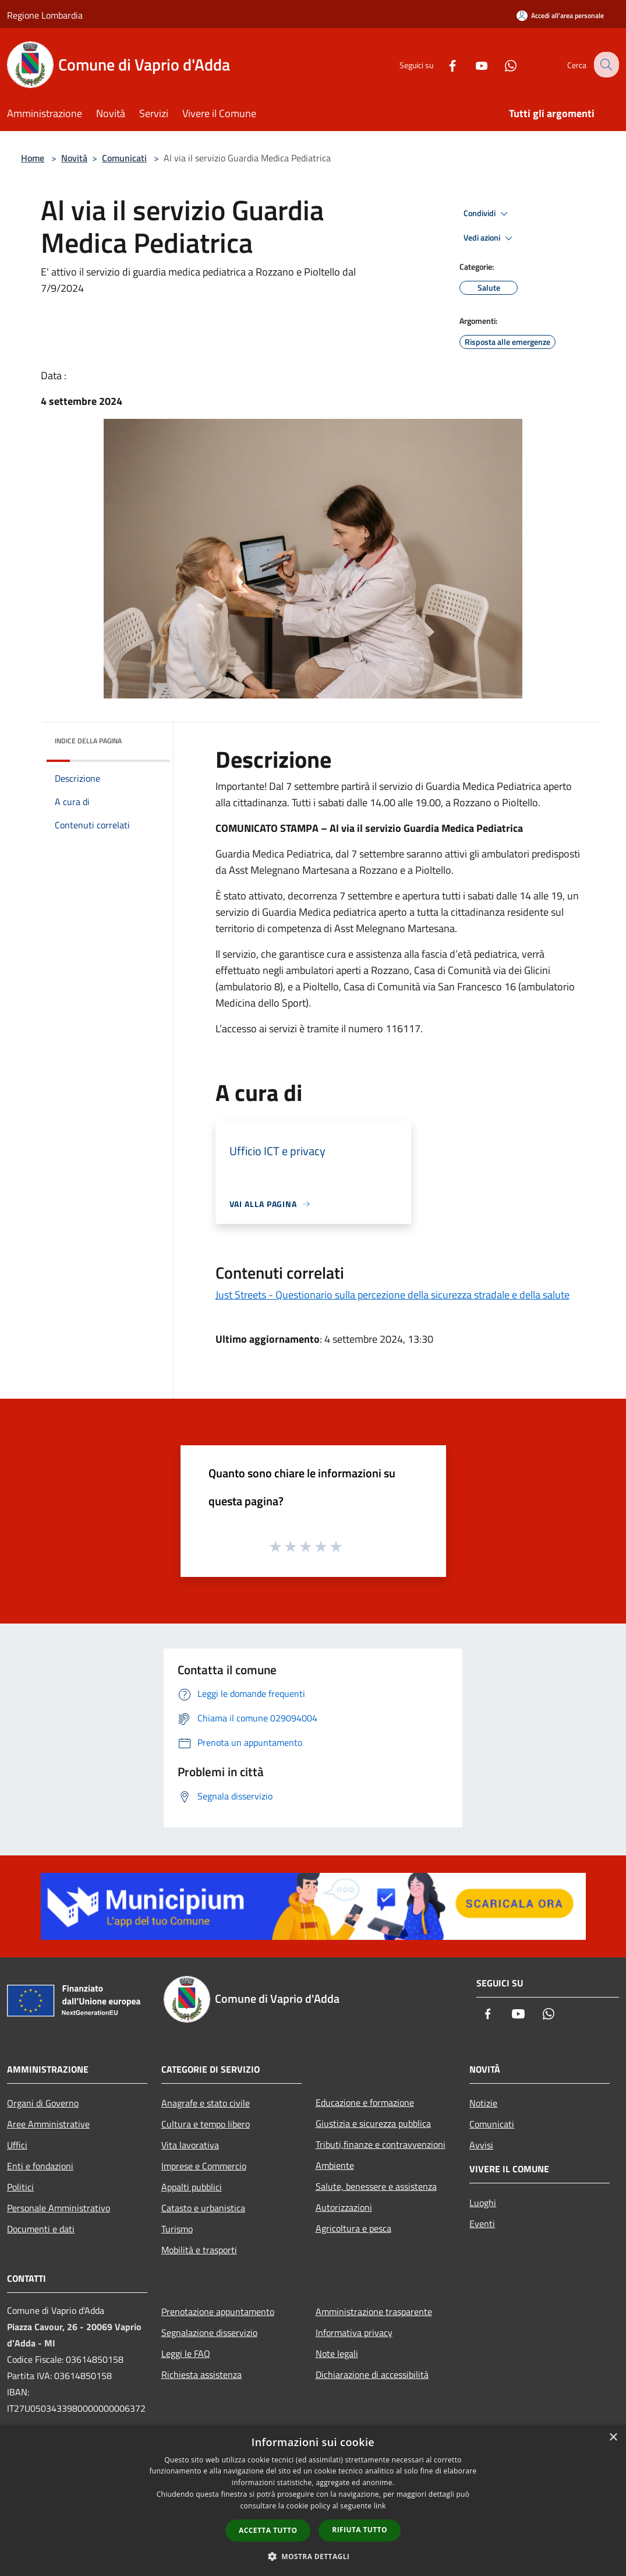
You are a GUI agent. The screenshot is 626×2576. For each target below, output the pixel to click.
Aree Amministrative (48, 2124)
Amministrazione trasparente (374, 2312)
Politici (20, 2187)
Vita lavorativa (190, 2145)
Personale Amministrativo (58, 2208)
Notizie (483, 2103)
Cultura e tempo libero (205, 2124)
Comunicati (124, 158)
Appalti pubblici (191, 2187)
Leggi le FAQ (185, 2353)
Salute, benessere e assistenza (376, 2186)
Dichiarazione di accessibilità (372, 2374)
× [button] (613, 2437)
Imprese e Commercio (203, 2166)
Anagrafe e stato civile (205, 2103)
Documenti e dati (41, 2229)
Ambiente (335, 2165)
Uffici (17, 2145)
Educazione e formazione (365, 2102)
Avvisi (481, 2145)
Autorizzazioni (344, 2207)
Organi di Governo (43, 2103)
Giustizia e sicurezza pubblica (373, 2123)
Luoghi (482, 2203)
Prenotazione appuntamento (217, 2312)
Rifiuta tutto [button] (359, 2530)
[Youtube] (472, 64)
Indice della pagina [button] (88, 740)
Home (32, 158)
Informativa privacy (354, 2332)
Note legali (337, 2353)
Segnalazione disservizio (209, 2332)
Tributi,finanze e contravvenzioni (380, 2144)
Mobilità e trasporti (199, 2250)
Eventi (482, 2224)
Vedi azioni (490, 238)
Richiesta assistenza (201, 2374)
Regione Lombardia (45, 15)
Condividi (487, 214)
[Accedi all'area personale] (560, 15)
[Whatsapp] (501, 64)
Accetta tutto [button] (268, 2530)
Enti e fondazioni (40, 2166)
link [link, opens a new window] (380, 2506)
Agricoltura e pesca (353, 2228)
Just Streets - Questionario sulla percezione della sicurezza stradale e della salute (392, 1295)
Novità (74, 158)
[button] (313, 2556)
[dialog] (313, 2500)
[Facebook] (443, 64)
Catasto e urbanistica (203, 2208)
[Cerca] (605, 65)
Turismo (177, 2229)
